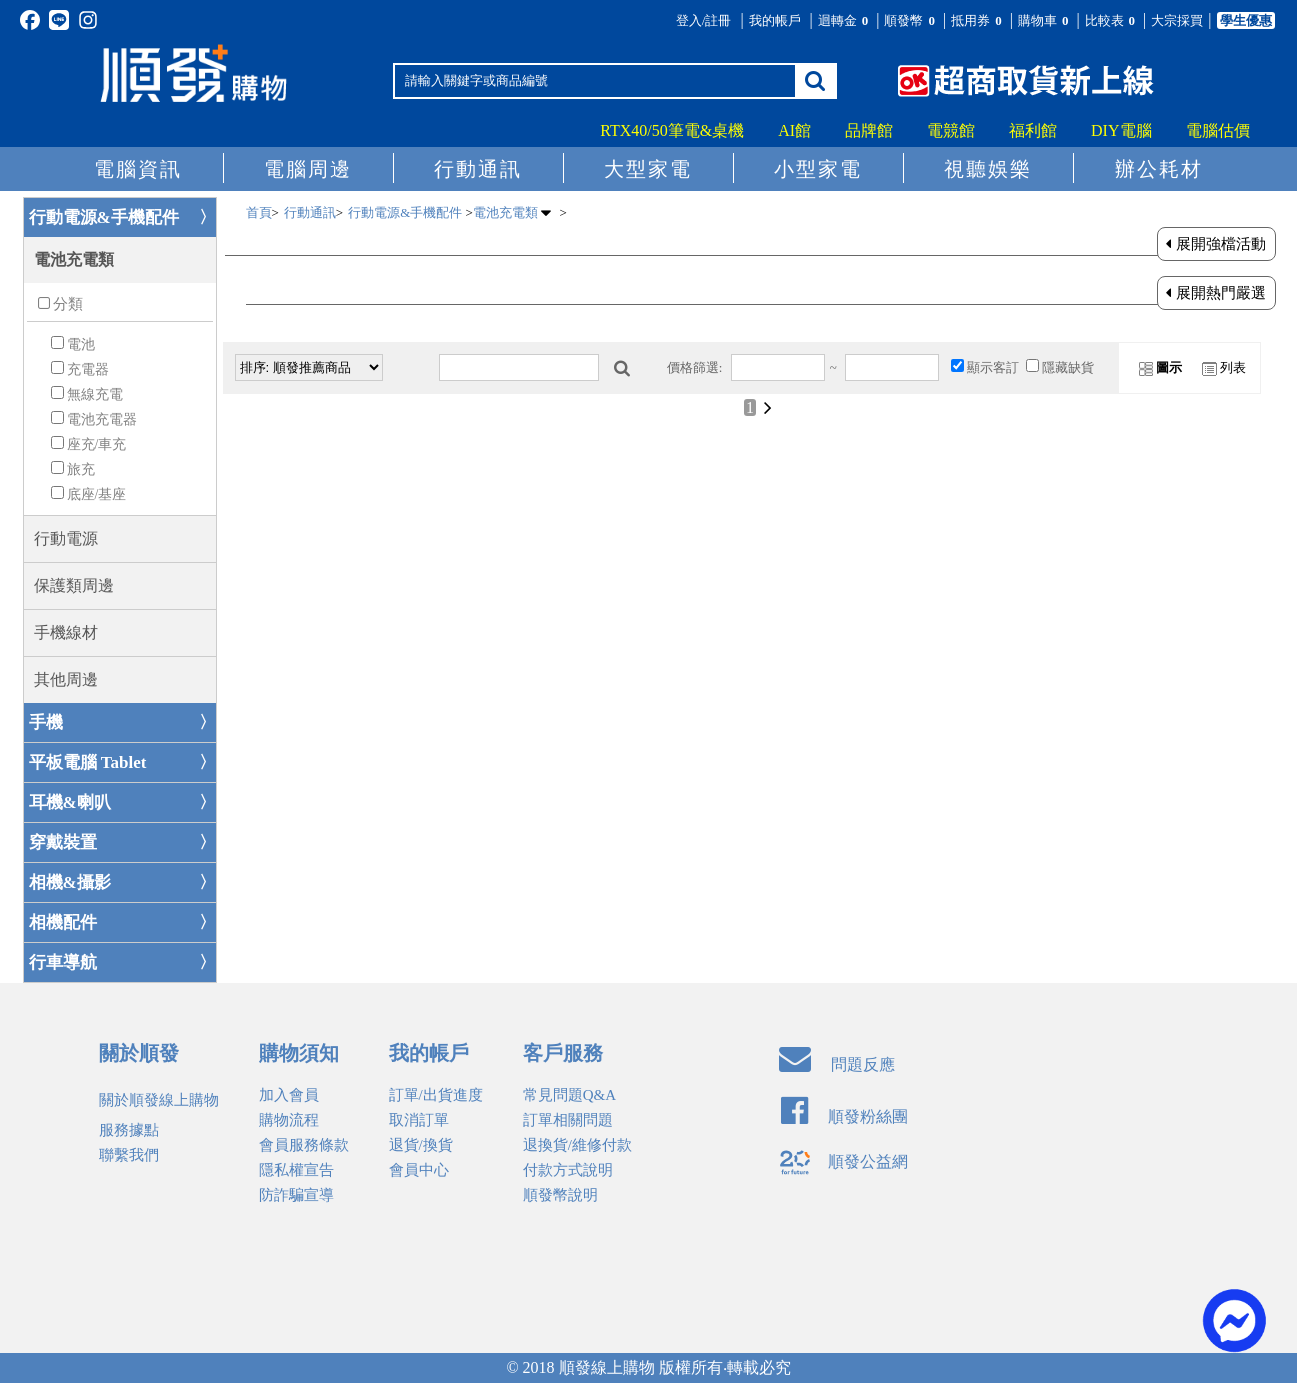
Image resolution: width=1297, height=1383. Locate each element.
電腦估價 (1218, 130)
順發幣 (911, 20)
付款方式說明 (568, 1170)
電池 (81, 344)
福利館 (1033, 130)
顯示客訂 (993, 367)
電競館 (951, 130)
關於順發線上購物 (159, 1100)
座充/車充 (97, 444)
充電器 (88, 369)
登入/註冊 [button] (704, 20)
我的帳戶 (775, 20)
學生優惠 (1246, 20)
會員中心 (419, 1170)
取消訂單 (419, 1120)
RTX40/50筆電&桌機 (672, 130)
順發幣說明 (560, 1195)
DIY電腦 (1121, 130)
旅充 (81, 469)
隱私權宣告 (296, 1170)
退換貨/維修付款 (577, 1145)
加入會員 (289, 1095)
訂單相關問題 (568, 1120)
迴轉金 (845, 20)
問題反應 (837, 1064)
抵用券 (978, 20)
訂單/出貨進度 (436, 1095)
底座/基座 (97, 494)
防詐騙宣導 (296, 1195)
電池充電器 (102, 419)
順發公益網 (843, 1161)
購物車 (1045, 20)
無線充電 (95, 394)
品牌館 (869, 130)
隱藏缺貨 (1068, 367)
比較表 (1112, 20)
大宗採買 (1177, 20)
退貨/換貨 (421, 1145)
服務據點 (129, 1130)
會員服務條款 (304, 1145)
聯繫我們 (129, 1155)
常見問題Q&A (569, 1095)
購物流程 (289, 1120)
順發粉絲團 (844, 1116)
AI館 (794, 130)
